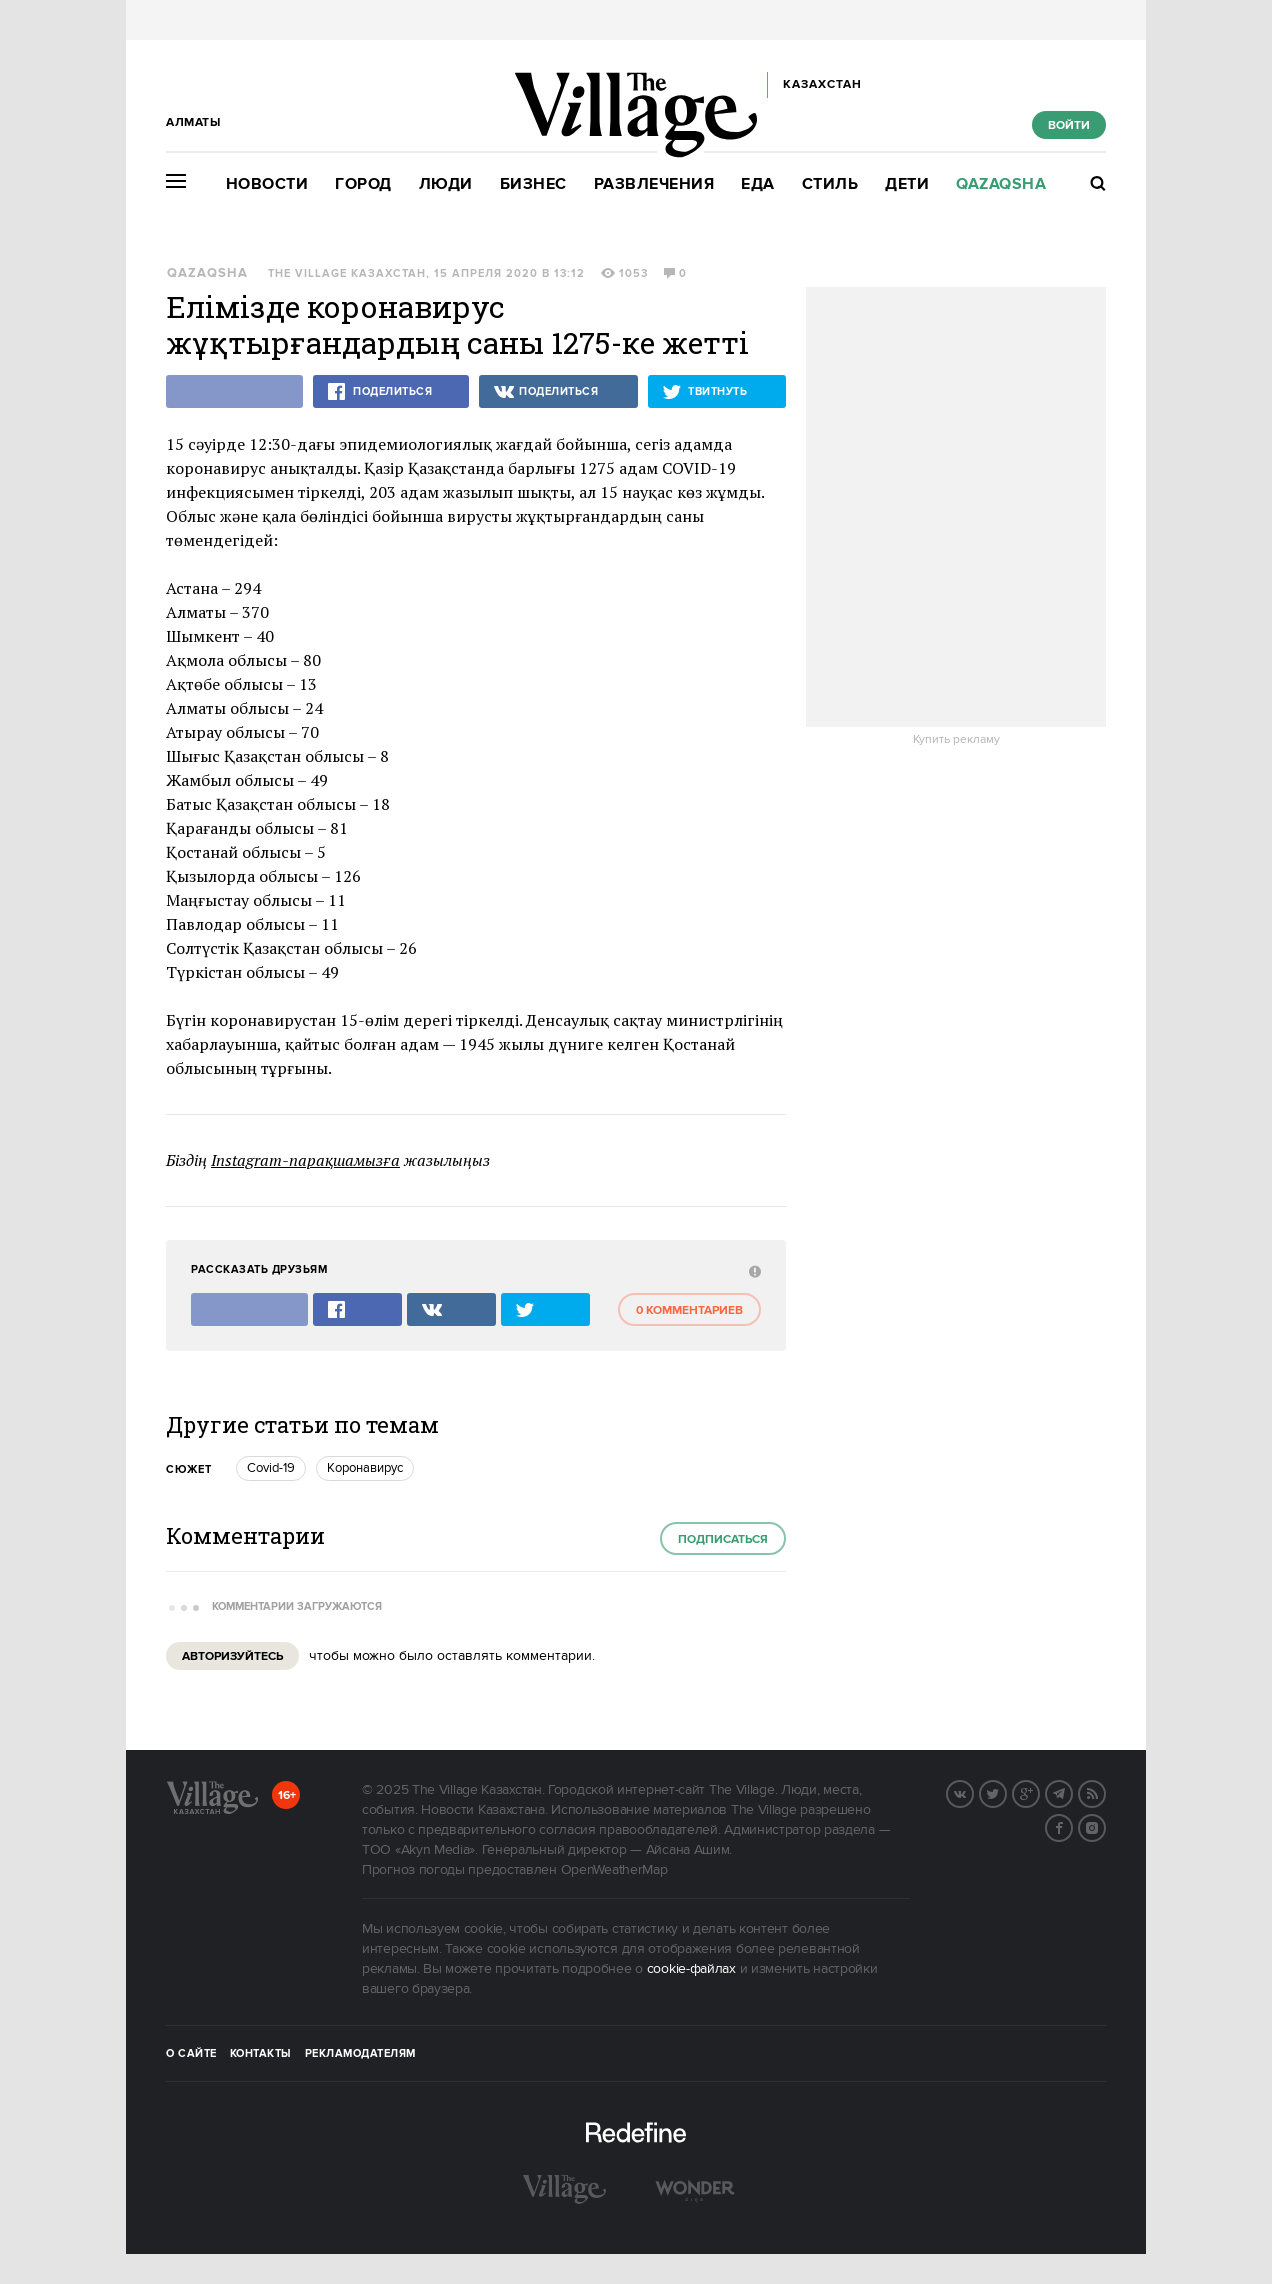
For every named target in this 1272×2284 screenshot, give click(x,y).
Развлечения (654, 184)
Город (363, 184)
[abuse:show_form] (752, 1270)
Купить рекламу (956, 740)
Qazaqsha (1001, 184)
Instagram (1105, 1826)
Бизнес (533, 184)
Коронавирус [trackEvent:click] (365, 1468)
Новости (267, 184)
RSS (1105, 1792)
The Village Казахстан (347, 274)
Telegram (1072, 1792)
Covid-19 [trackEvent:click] (271, 1468)
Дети (907, 184)
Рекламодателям (360, 2054)
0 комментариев (689, 1310)
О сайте (191, 2054)
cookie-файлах (691, 1969)
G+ (1039, 1792)
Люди (446, 184)
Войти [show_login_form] (1069, 125)
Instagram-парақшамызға (305, 1160)
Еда (758, 184)
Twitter (1006, 1792)
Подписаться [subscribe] (723, 1539)
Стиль (830, 184)
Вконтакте (973, 1792)
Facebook (1072, 1826)
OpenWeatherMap (614, 1870)
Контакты (261, 2054)
